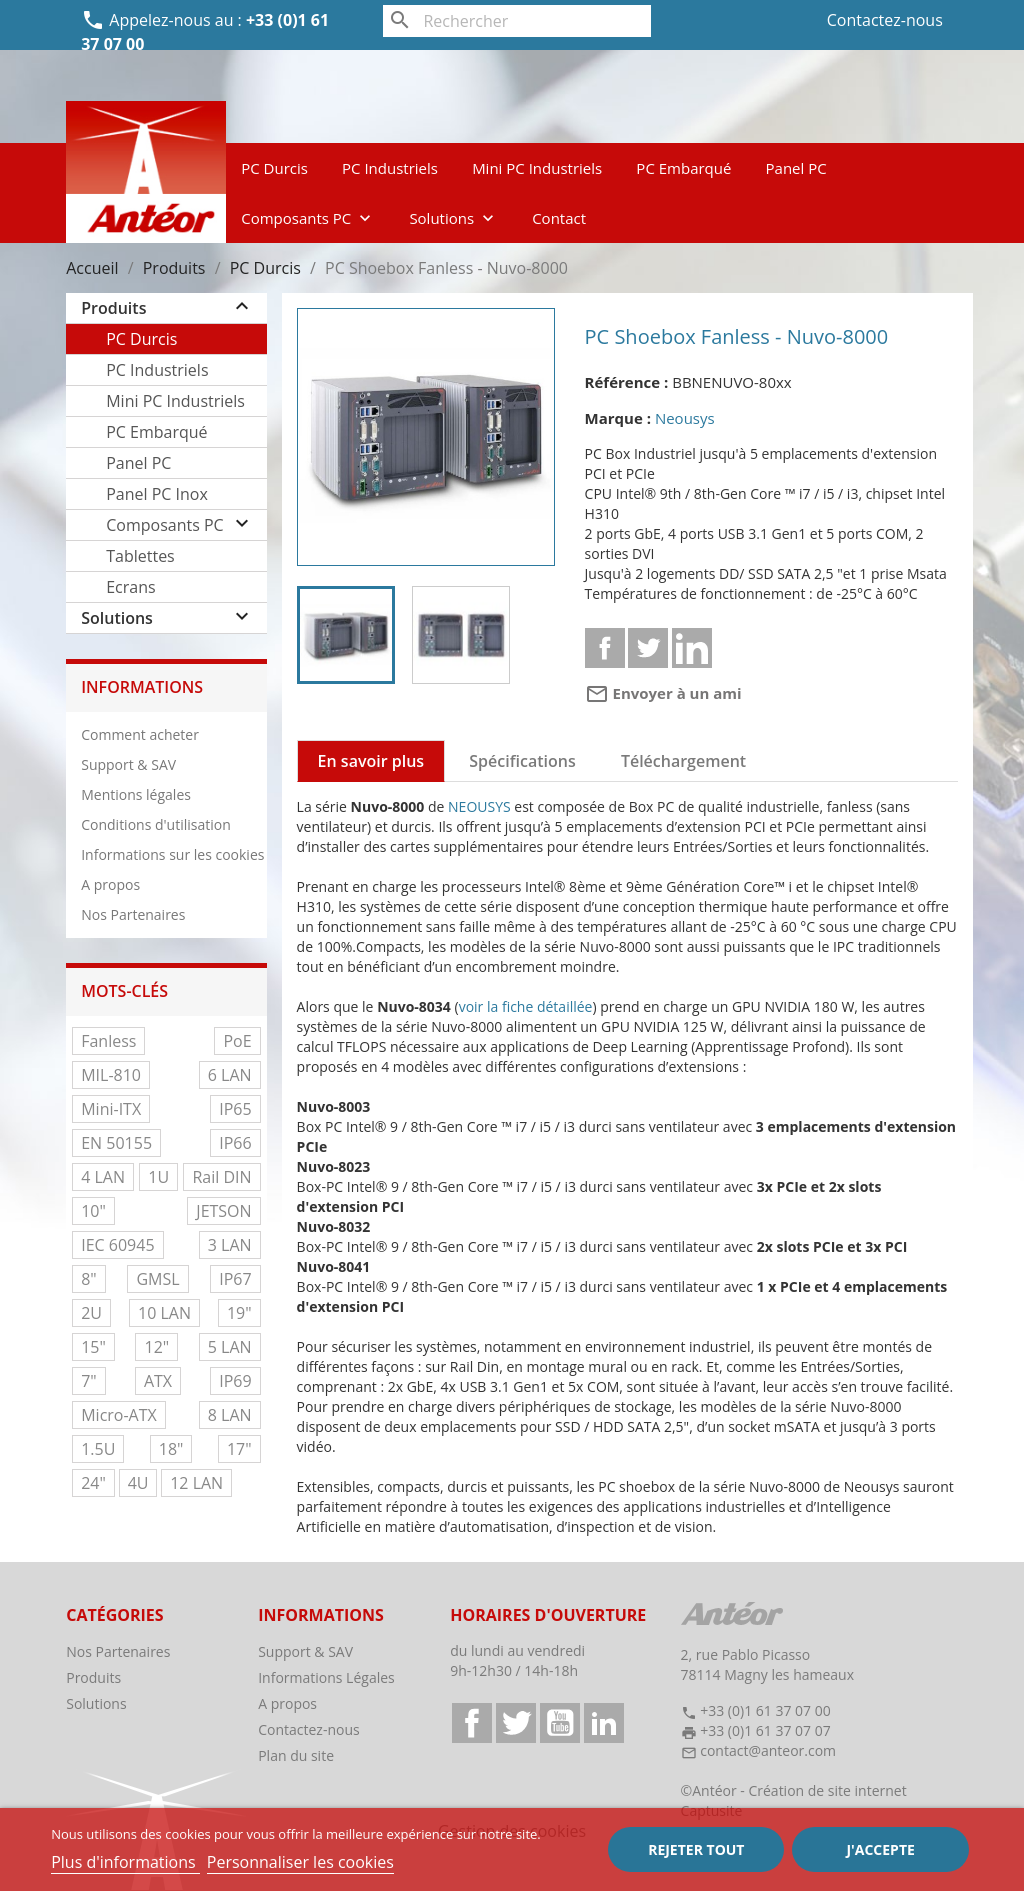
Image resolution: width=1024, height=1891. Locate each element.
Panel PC (796, 168)
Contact (559, 218)
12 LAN (196, 1483)
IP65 (235, 1109)
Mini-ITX (111, 1109)
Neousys (685, 418)
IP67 (235, 1279)
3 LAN (230, 1245)
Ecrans (130, 587)
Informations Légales (326, 1677)
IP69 (235, 1381)
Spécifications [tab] (522, 761)
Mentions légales (136, 794)
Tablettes (140, 556)
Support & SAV (128, 764)
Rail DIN (221, 1177)
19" (239, 1313)
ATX (158, 1381)
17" (239, 1449)
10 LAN (164, 1313)
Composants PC (308, 218)
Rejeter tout (696, 1849)
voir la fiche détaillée (526, 1006)
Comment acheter (140, 734)
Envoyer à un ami (663, 693)
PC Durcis (274, 168)
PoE (237, 1041)
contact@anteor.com (768, 1750)
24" (93, 1483)
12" (156, 1347)
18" (171, 1449)
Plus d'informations (125, 1862)
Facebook (472, 1723)
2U (91, 1313)
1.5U (98, 1449)
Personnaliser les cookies (300, 1862)
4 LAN (103, 1177)
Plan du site (296, 1755)
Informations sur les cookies (172, 854)
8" (89, 1279)
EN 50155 (116, 1143)
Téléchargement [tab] (683, 761)
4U (138, 1483)
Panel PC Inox (157, 494)
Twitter (516, 1723)
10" (93, 1211)
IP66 (235, 1143)
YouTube (560, 1723)
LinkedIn (604, 1723)
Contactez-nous (885, 20)
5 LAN (230, 1347)
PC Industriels (390, 168)
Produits (113, 308)
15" (93, 1347)
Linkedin (692, 648)
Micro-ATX (119, 1415)
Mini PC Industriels (537, 168)
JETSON (223, 1211)
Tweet (648, 648)
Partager (605, 648)
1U (158, 1177)
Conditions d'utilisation (156, 824)
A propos (110, 884)
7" (89, 1381)
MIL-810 (111, 1075)
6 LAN (230, 1075)
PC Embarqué (683, 168)
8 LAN (230, 1415)
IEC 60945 (117, 1245)
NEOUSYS (479, 806)
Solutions (453, 218)
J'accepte (880, 1849)
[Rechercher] (516, 21)
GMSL (157, 1279)
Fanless (108, 1041)
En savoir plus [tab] (371, 761)
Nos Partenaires (133, 914)
